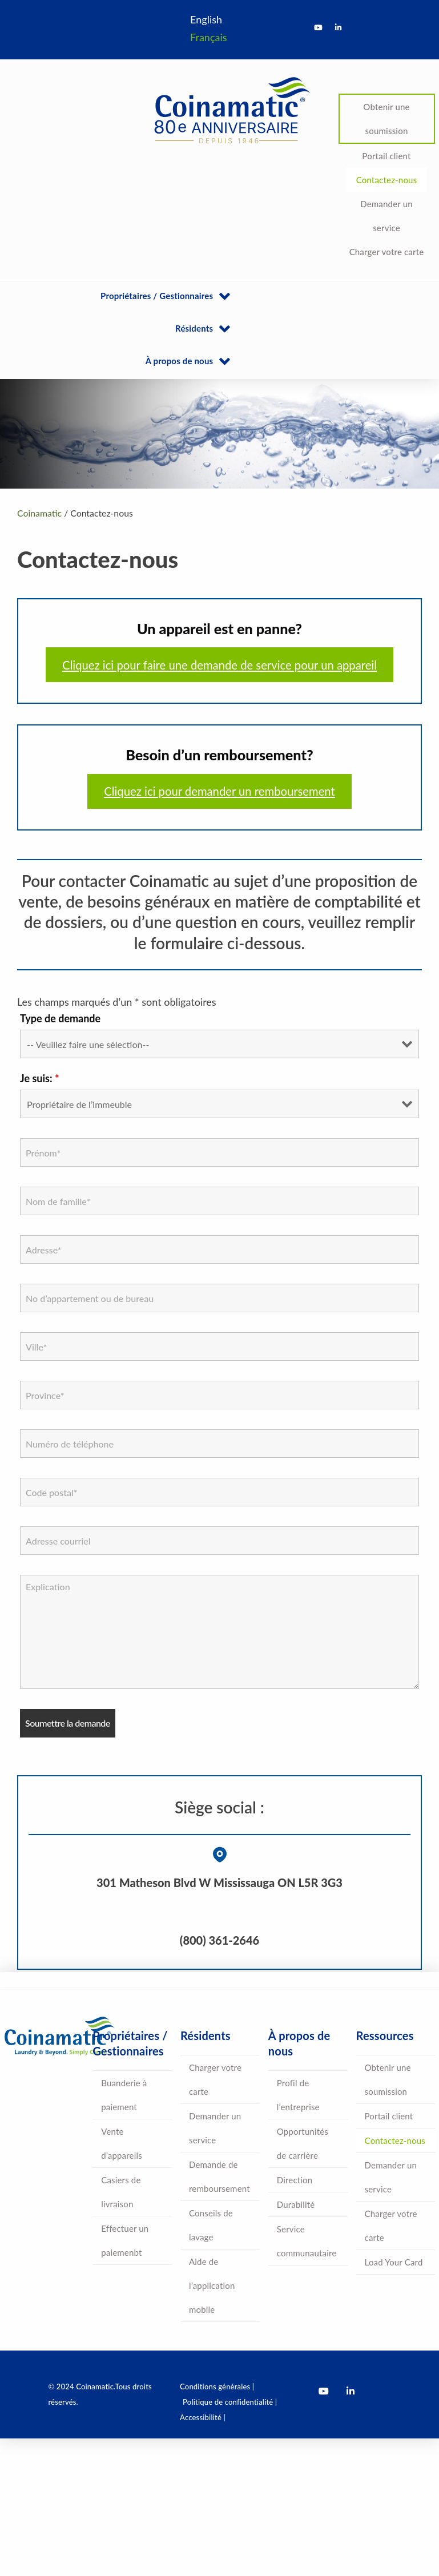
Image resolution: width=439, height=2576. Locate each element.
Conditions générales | (217, 2386)
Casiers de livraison (120, 2192)
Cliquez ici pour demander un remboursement (219, 791)
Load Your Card (394, 2262)
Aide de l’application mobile (212, 2285)
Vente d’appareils (121, 2143)
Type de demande (60, 1018)
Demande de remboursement (219, 2176)
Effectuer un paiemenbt (124, 2240)
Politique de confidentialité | (230, 2401)
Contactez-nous (386, 180)
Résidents (194, 328)
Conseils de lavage (211, 2225)
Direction (295, 2180)
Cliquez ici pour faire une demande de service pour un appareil (219, 665)
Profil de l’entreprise (298, 2095)
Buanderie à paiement (124, 2095)
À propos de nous (180, 361)
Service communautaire (307, 2241)
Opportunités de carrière (302, 2143)
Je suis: (39, 1078)
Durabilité (296, 2204)
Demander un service (386, 216)
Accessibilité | (202, 2417)
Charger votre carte (386, 252)
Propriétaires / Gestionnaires (156, 296)
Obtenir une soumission (386, 119)
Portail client (386, 156)
